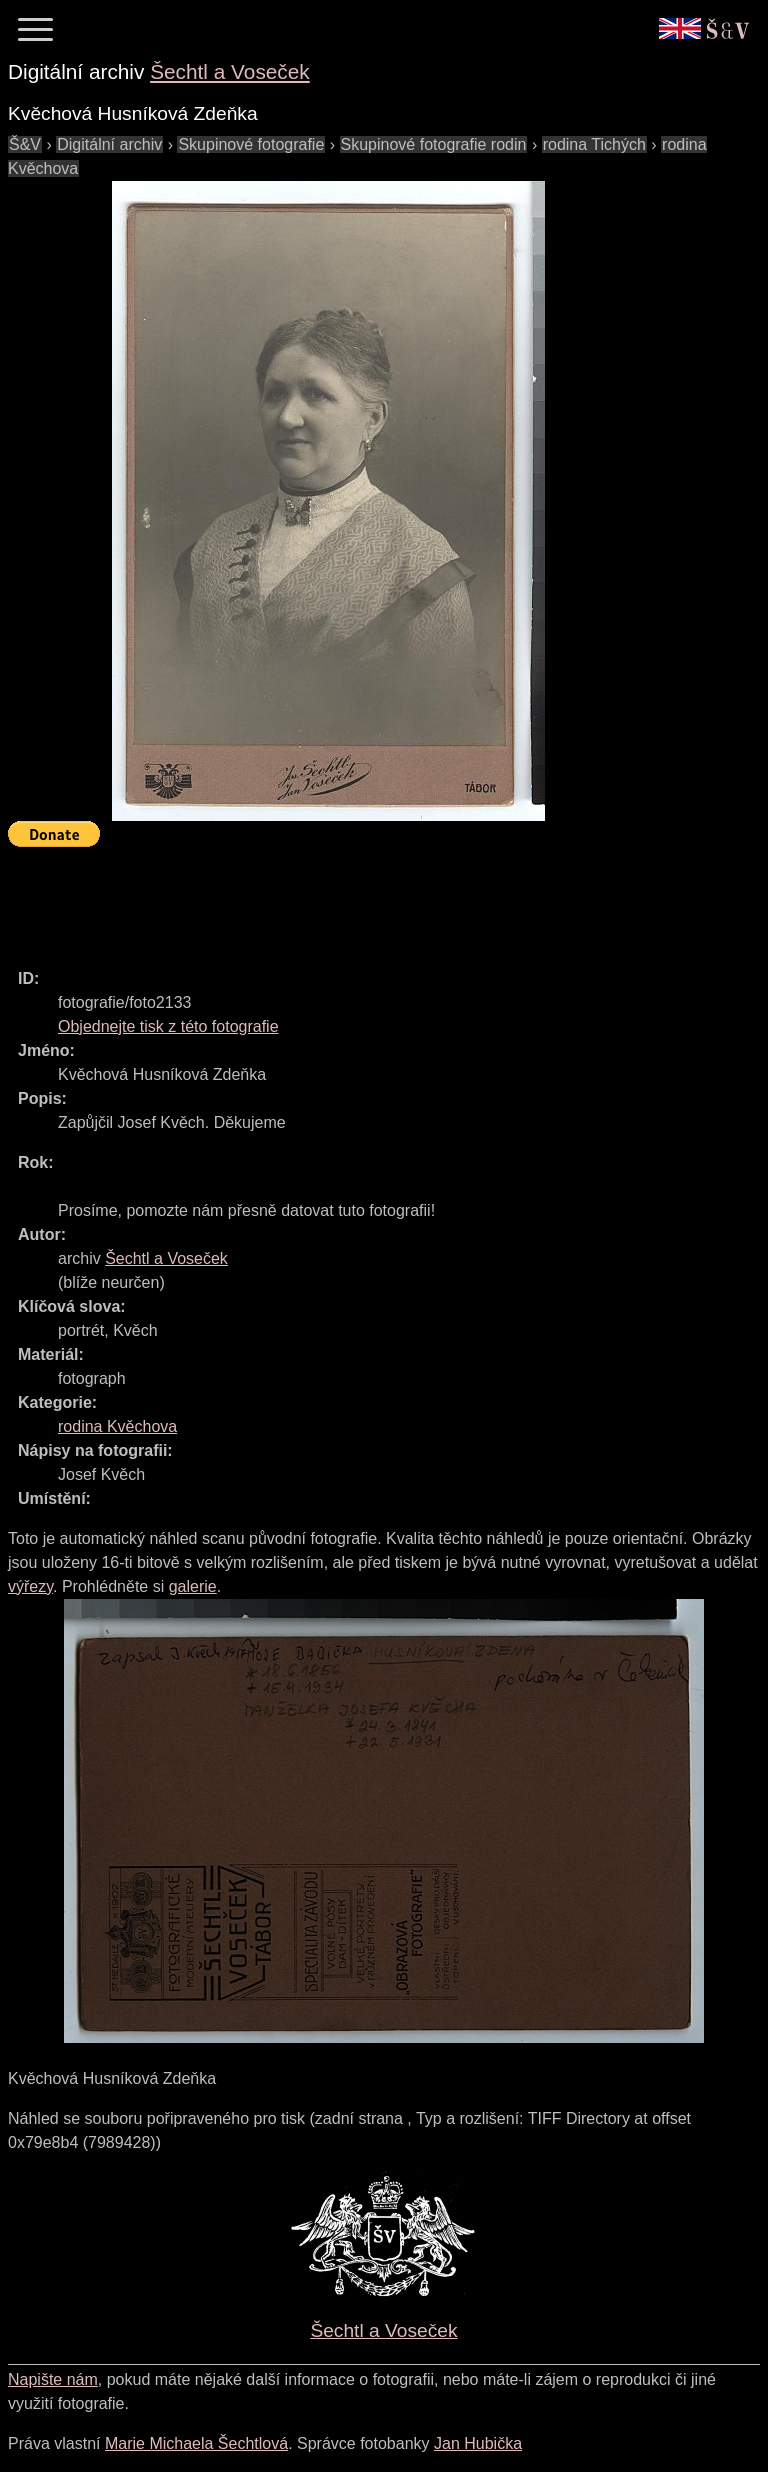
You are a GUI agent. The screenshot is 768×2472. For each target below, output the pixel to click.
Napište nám (53, 2379)
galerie (193, 1586)
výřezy (30, 1586)
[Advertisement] (372, 899)
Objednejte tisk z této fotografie (168, 1026)
